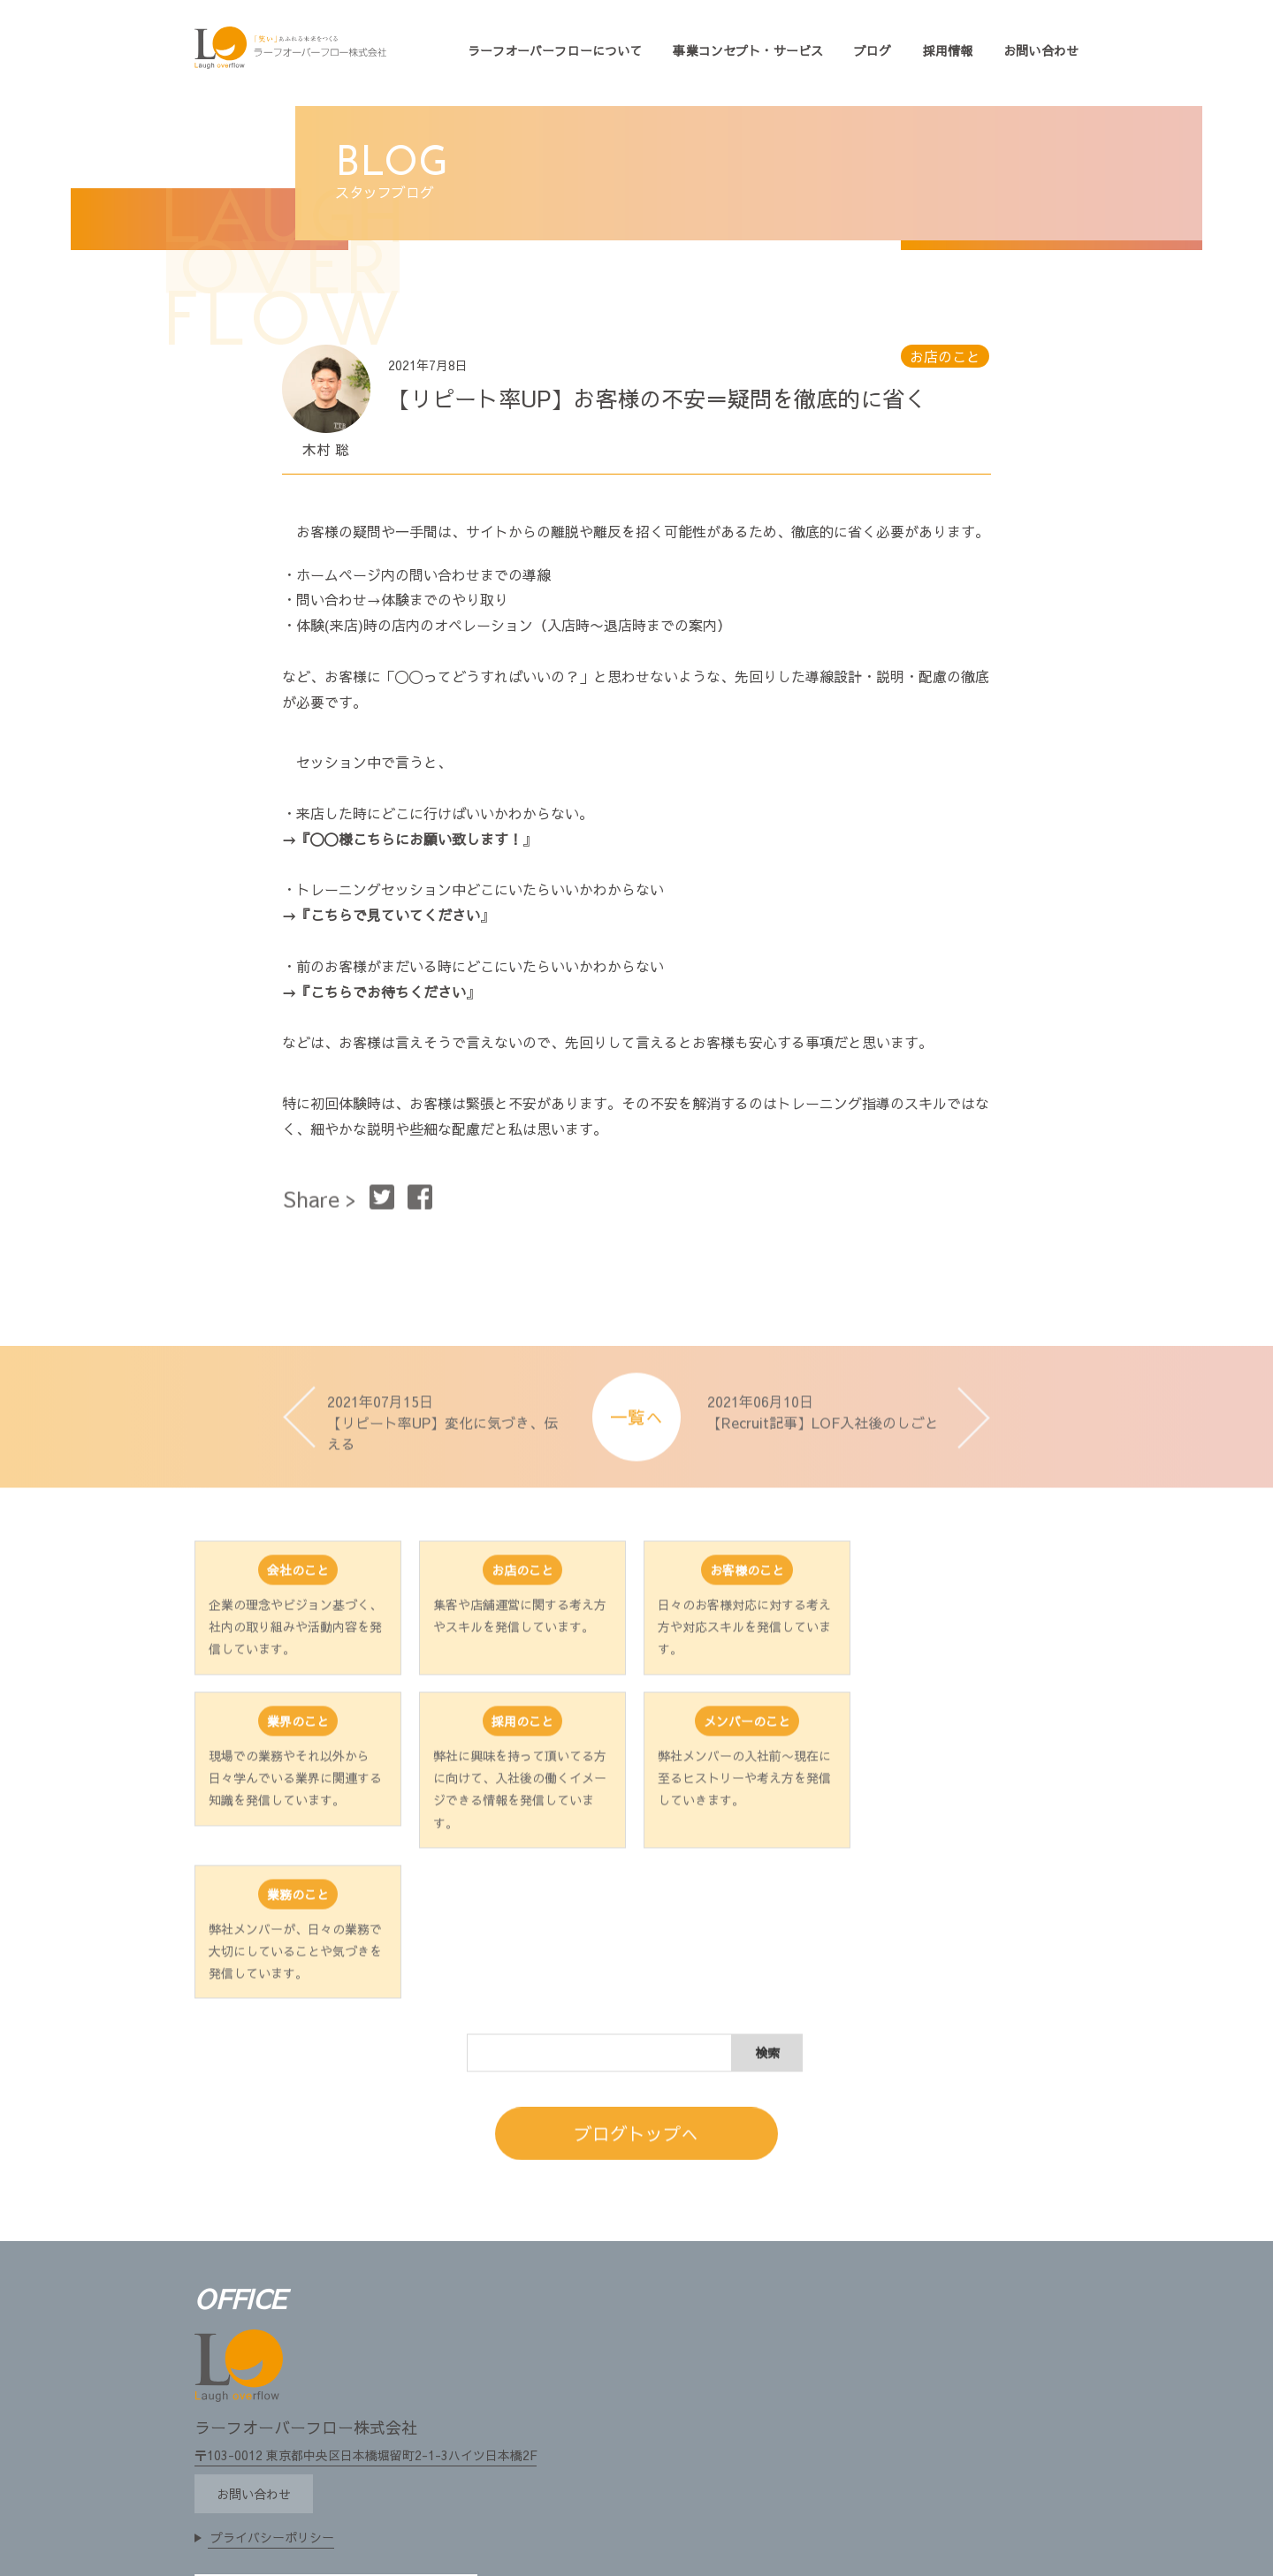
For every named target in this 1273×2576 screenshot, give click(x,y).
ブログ (872, 50)
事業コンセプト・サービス (748, 50)
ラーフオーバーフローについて (555, 50)
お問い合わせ (1041, 50)
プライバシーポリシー (272, 2393)
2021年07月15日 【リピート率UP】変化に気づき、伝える (442, 1450)
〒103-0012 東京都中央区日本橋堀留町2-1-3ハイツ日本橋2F (365, 2311)
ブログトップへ (636, 2011)
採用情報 (948, 50)
